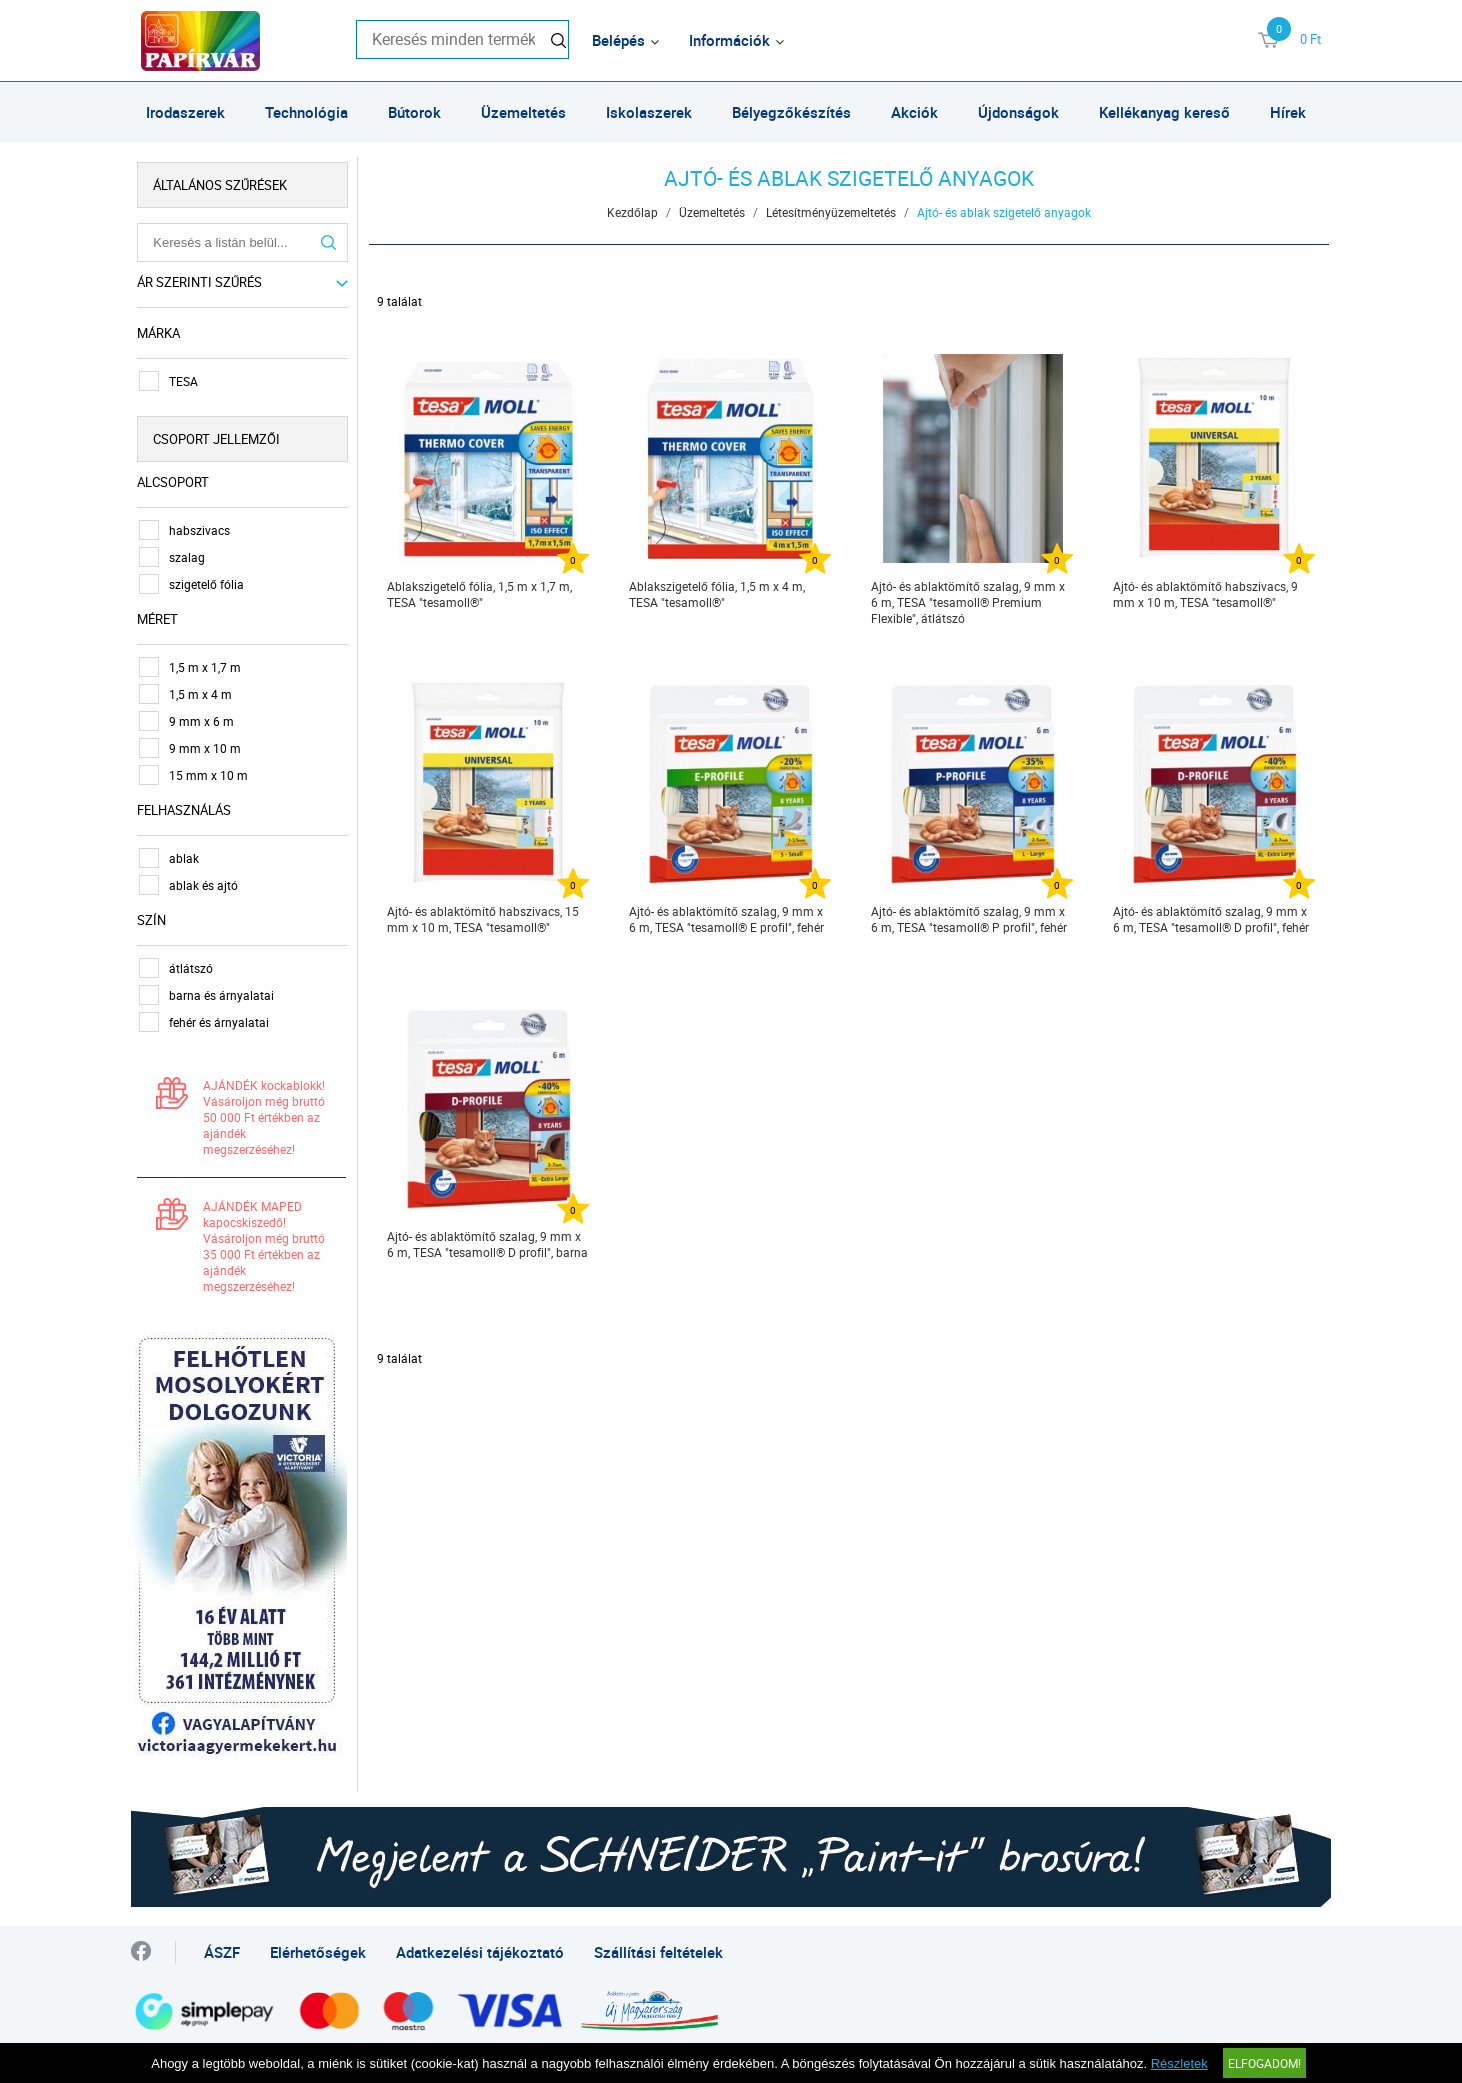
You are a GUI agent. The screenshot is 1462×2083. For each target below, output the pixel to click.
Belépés (618, 40)
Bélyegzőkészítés (791, 112)
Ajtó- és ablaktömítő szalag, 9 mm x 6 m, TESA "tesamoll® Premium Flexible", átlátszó (969, 602)
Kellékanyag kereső (1164, 112)
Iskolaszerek (649, 112)
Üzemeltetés (523, 112)
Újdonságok (1018, 112)
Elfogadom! (1264, 2063)
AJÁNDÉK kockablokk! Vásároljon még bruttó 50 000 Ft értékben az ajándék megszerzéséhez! (268, 1117)
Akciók (914, 112)
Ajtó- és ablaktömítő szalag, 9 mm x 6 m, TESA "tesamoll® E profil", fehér (727, 919)
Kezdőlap (633, 212)
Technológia (306, 112)
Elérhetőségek (318, 1948)
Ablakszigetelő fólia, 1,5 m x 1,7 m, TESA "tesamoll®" (480, 594)
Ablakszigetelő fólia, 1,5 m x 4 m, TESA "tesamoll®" (718, 594)
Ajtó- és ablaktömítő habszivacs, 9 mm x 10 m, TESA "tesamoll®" (1206, 594)
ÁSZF (222, 1948)
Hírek (1288, 112)
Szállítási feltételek (658, 1948)
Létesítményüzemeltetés (832, 212)
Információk (729, 40)
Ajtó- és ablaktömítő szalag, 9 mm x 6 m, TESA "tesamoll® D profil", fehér (1212, 919)
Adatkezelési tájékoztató (480, 1948)
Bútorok (414, 112)
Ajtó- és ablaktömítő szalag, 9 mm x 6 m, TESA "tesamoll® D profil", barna (488, 1244)
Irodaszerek (185, 112)
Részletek (1179, 2063)
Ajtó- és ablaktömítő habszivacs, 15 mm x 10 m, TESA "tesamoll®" (484, 919)
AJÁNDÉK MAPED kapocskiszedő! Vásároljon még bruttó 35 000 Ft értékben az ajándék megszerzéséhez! (268, 1246)
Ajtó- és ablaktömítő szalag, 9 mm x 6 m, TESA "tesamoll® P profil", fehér (970, 919)
